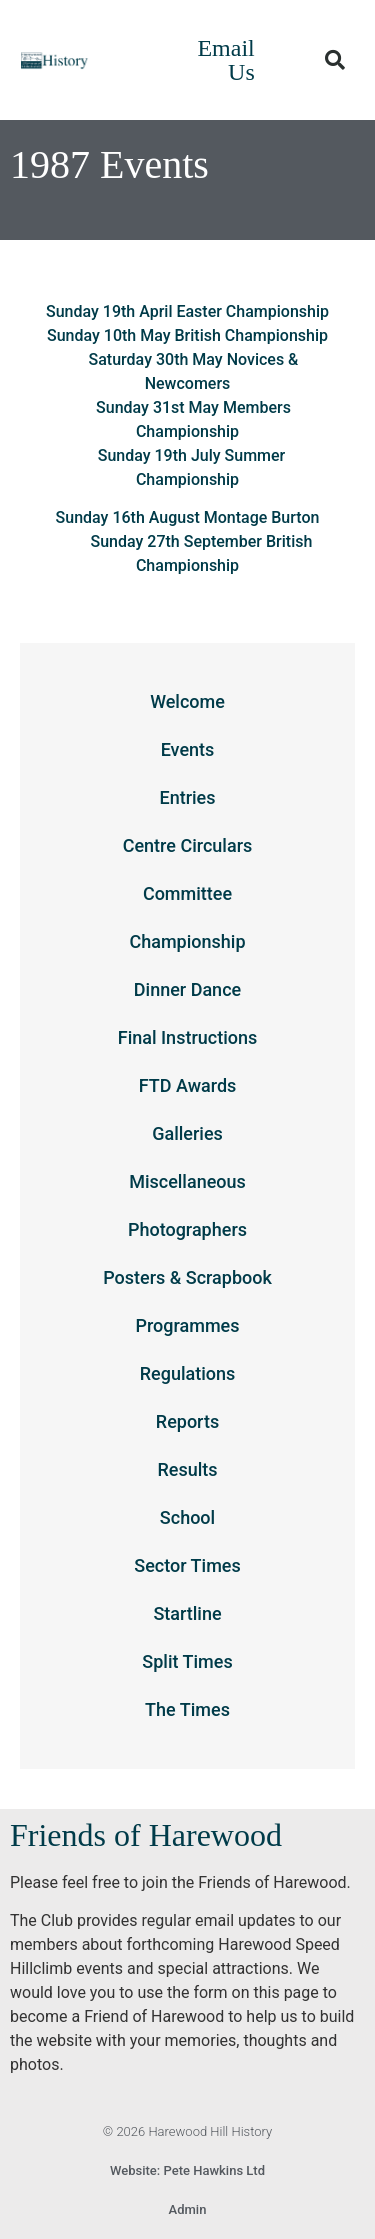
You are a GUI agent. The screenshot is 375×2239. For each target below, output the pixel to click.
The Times (187, 1709)
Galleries (187, 1133)
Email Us (225, 60)
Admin (188, 2209)
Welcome (187, 701)
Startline (187, 1613)
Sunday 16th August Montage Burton (188, 517)
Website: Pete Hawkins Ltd (187, 2170)
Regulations (188, 1373)
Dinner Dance (187, 989)
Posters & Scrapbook (187, 1277)
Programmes (187, 1325)
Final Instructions (188, 1037)
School (187, 1517)
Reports (187, 1421)
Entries (187, 797)
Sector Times (187, 1565)
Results (187, 1469)
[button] (335, 60)
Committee (187, 893)
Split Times (187, 1661)
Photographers (187, 1229)
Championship (187, 941)
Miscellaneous (187, 1181)
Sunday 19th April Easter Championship (187, 311)
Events (188, 749)
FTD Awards (188, 1085)
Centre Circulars (188, 845)
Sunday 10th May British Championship (187, 335)
